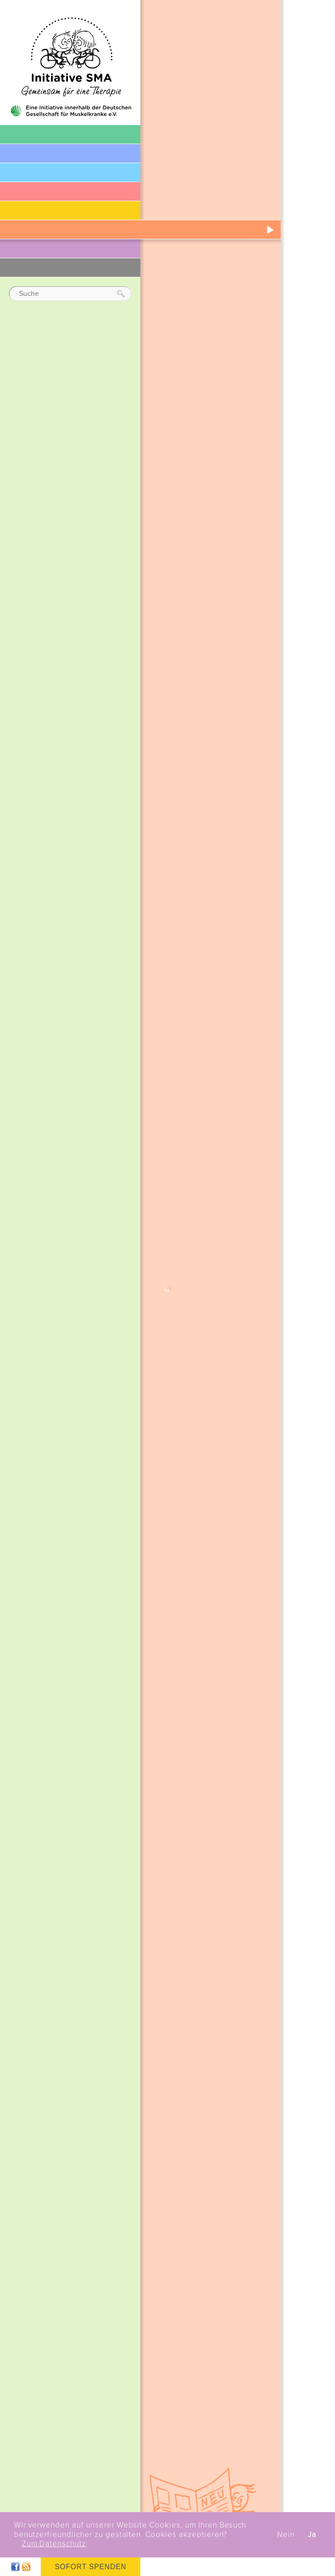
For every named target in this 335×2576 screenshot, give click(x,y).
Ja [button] (312, 2534)
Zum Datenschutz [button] (54, 2543)
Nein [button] (286, 2534)
